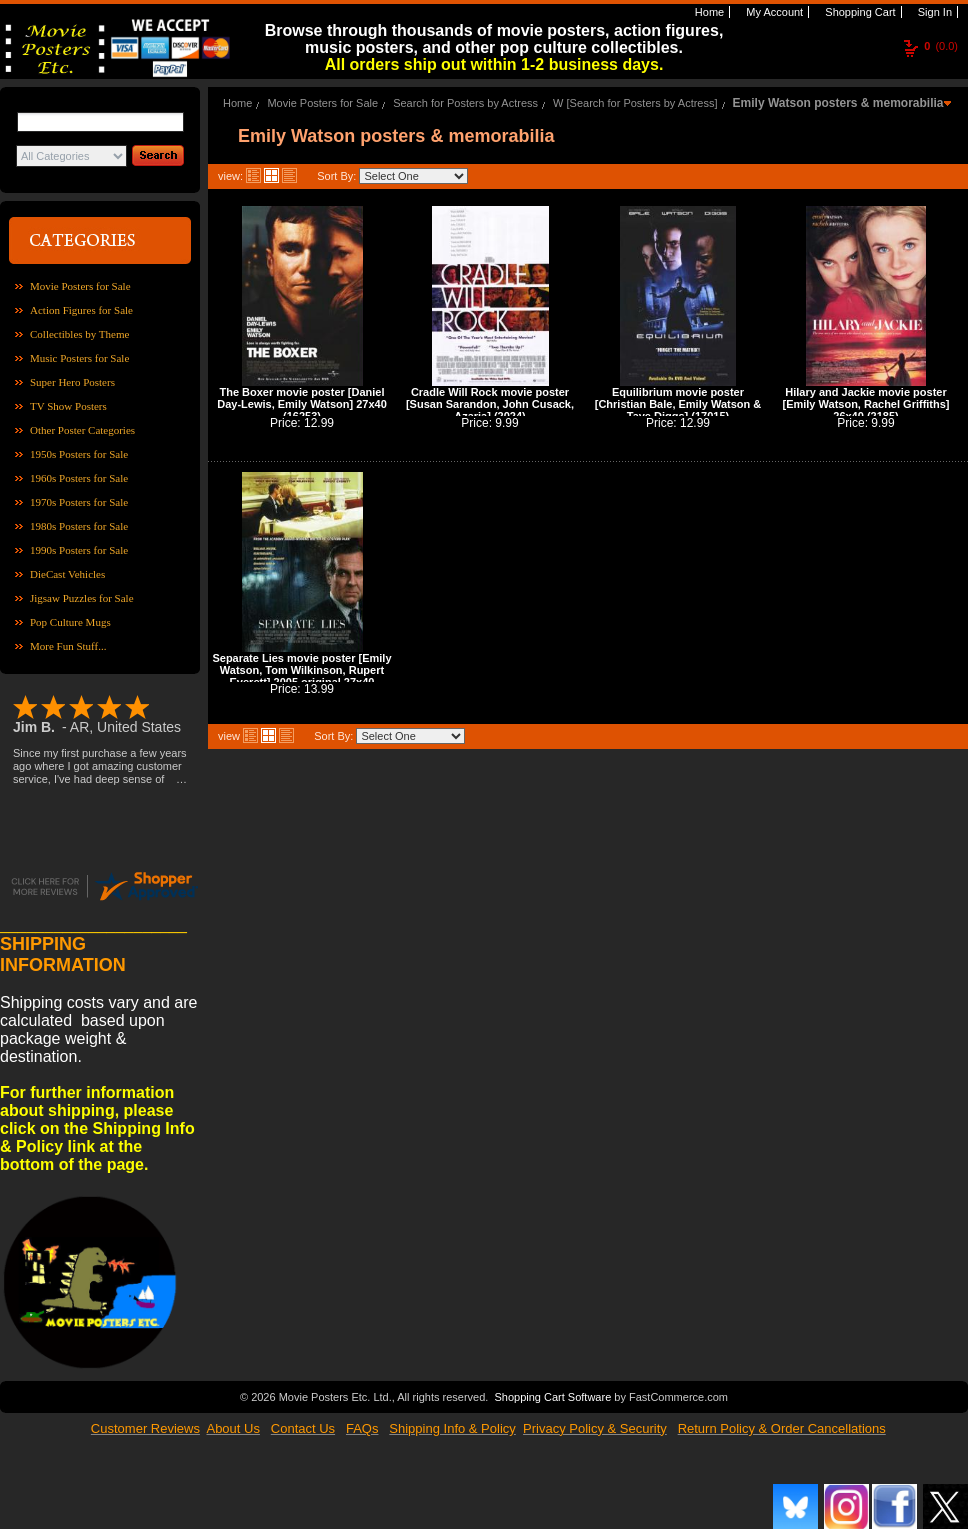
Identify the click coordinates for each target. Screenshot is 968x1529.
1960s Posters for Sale (79, 478)
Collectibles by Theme (79, 334)
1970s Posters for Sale (79, 502)
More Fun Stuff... (68, 646)
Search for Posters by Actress (465, 103)
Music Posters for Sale (79, 358)
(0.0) (941, 46)
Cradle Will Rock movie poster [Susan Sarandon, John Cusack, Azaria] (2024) (490, 404)
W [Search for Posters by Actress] (635, 103)
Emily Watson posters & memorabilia (838, 103)
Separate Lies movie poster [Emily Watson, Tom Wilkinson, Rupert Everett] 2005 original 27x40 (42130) (301, 676)
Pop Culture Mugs (70, 622)
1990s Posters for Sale (79, 550)
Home (708, 12)
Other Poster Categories (82, 430)
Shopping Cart (858, 12)
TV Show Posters (68, 406)
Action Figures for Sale (81, 310)
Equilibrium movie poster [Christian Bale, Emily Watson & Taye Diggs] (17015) (678, 404)
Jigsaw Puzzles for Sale (82, 598)
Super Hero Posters (72, 382)
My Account (773, 12)
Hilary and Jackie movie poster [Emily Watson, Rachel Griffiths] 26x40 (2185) (865, 404)
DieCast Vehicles (67, 574)
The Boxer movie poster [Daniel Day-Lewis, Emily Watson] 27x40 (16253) (302, 404)
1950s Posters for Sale (79, 454)
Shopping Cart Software (552, 1397)
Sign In (933, 12)
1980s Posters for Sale (79, 526)
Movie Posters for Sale (80, 286)
